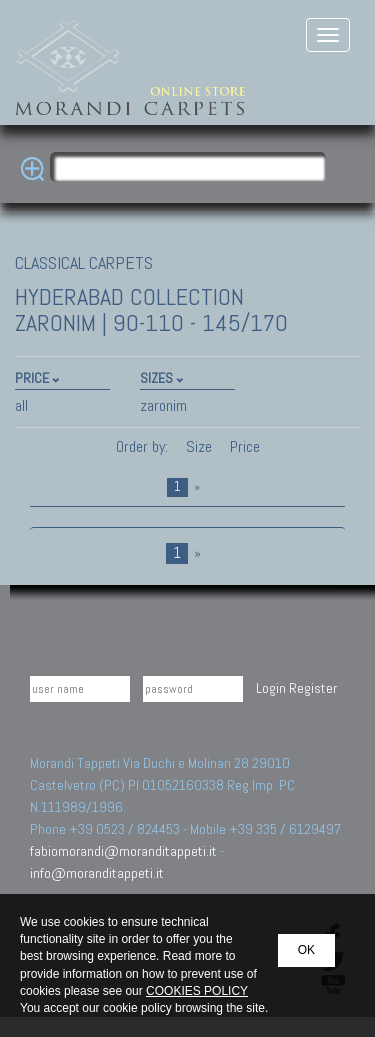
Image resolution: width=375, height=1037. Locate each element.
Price (243, 446)
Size (199, 446)
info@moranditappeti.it (97, 873)
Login (271, 688)
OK (306, 950)
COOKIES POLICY (197, 991)
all (21, 405)
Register (313, 688)
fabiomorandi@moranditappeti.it (123, 851)
